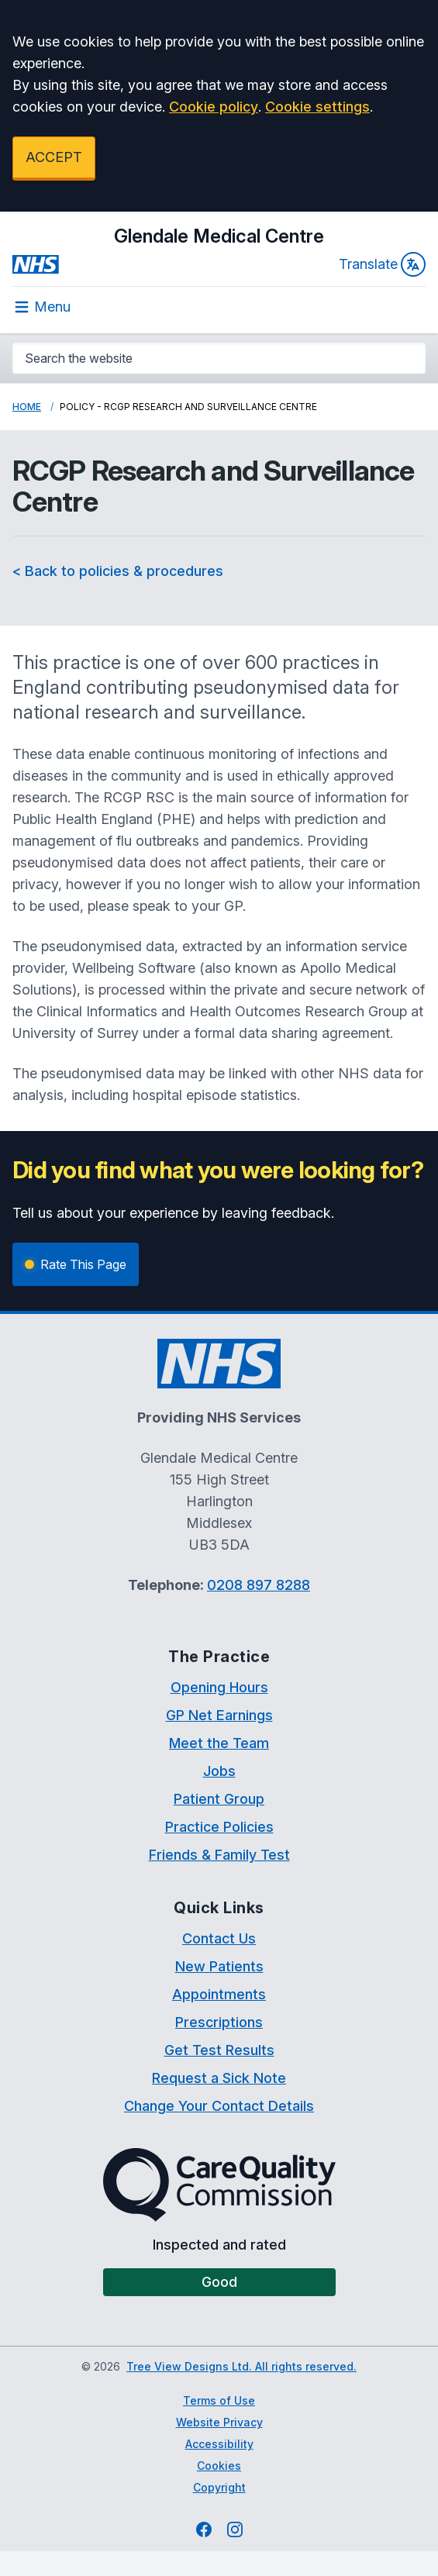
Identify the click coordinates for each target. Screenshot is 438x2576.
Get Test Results (219, 2050)
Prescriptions (219, 2022)
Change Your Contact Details (219, 2106)
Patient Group (219, 1799)
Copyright (219, 2487)
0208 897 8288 (258, 1585)
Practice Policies (219, 1827)
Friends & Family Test (219, 1855)
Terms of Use (219, 2400)
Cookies (219, 2465)
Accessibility (219, 2443)
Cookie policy (213, 106)
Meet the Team (219, 1743)
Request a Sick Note (219, 2078)
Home (26, 406)
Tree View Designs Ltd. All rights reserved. (241, 2366)
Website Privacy (219, 2422)
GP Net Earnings (219, 1715)
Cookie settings (317, 106)
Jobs (219, 1771)
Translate (382, 264)
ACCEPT (54, 157)
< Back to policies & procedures (117, 571)
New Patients (219, 1966)
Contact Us (219, 1938)
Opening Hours (219, 1687)
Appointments (219, 1994)
